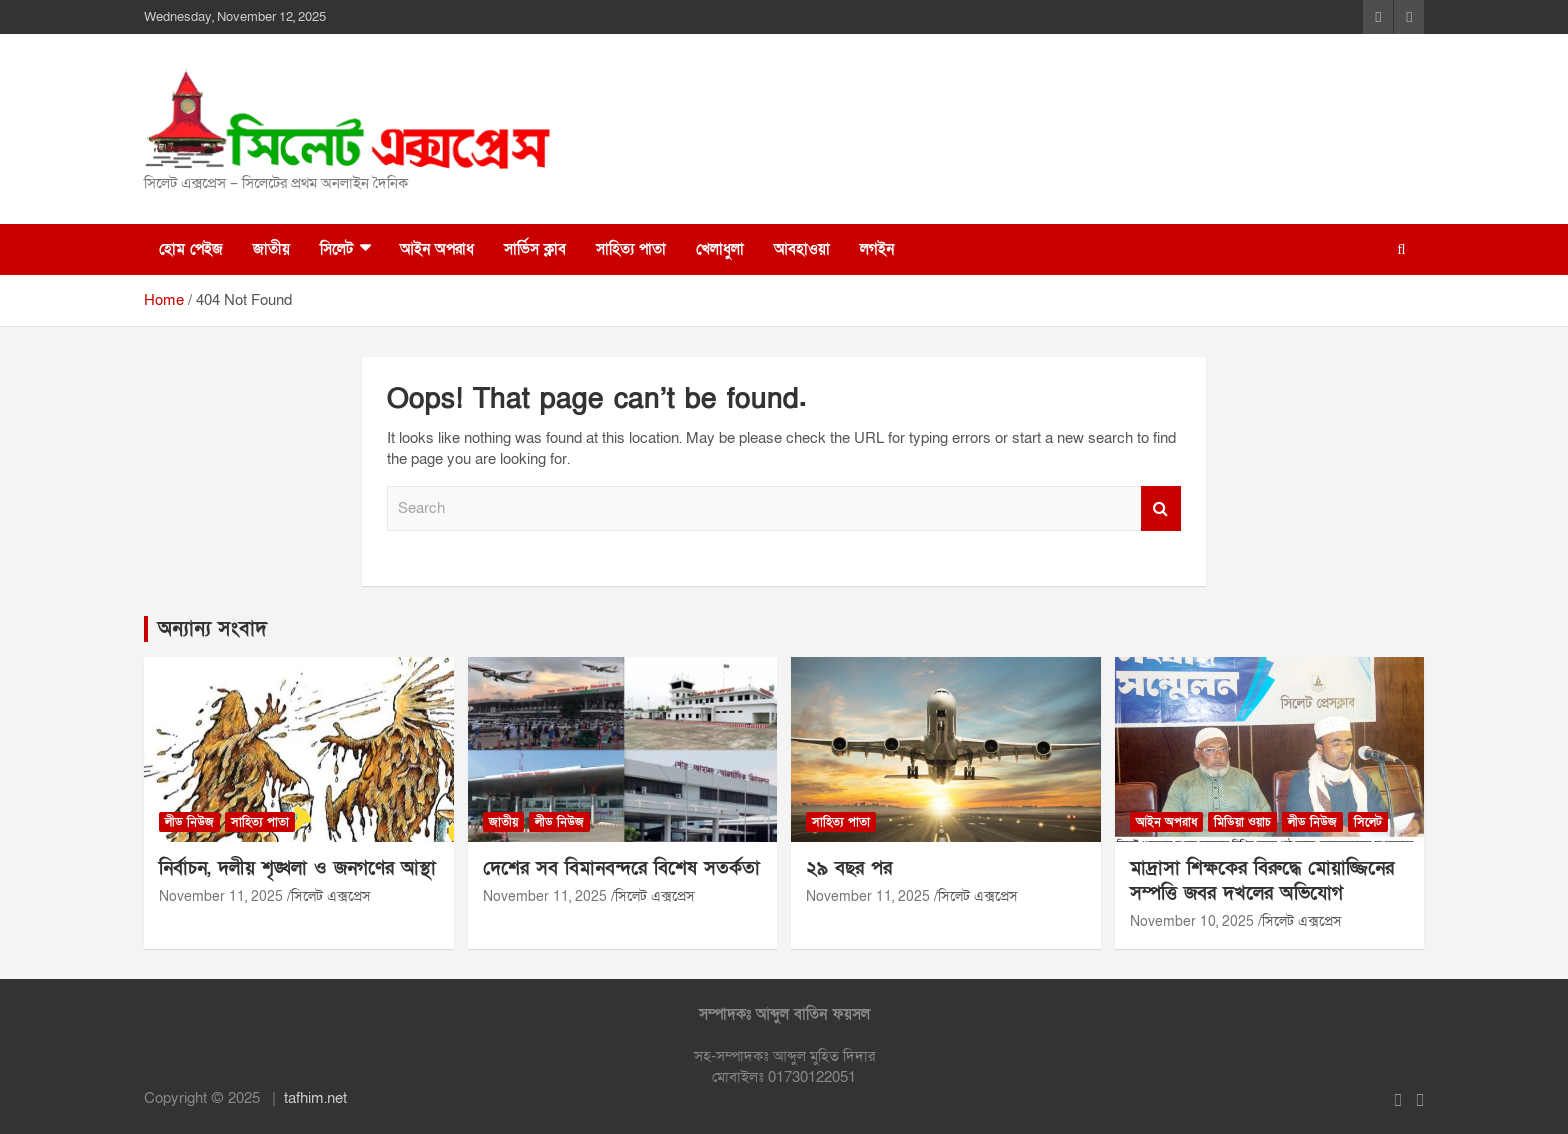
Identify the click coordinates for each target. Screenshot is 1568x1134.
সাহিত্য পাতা (631, 249)
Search (1161, 508)
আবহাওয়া (802, 249)
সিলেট (336, 249)
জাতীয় (271, 249)
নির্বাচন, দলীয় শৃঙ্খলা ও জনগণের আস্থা (297, 868)
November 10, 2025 (1192, 921)
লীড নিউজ (189, 822)
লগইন (877, 249)
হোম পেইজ (191, 249)
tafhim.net (315, 1098)
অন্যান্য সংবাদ (212, 629)
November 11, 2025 (221, 896)
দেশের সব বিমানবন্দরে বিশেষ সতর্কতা (621, 868)
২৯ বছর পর (849, 868)
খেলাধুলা (720, 249)
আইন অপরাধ (437, 249)
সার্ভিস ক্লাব (535, 249)
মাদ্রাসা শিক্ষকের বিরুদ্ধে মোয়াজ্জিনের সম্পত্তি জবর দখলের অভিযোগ (1262, 881)
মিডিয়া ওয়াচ (1242, 822)
